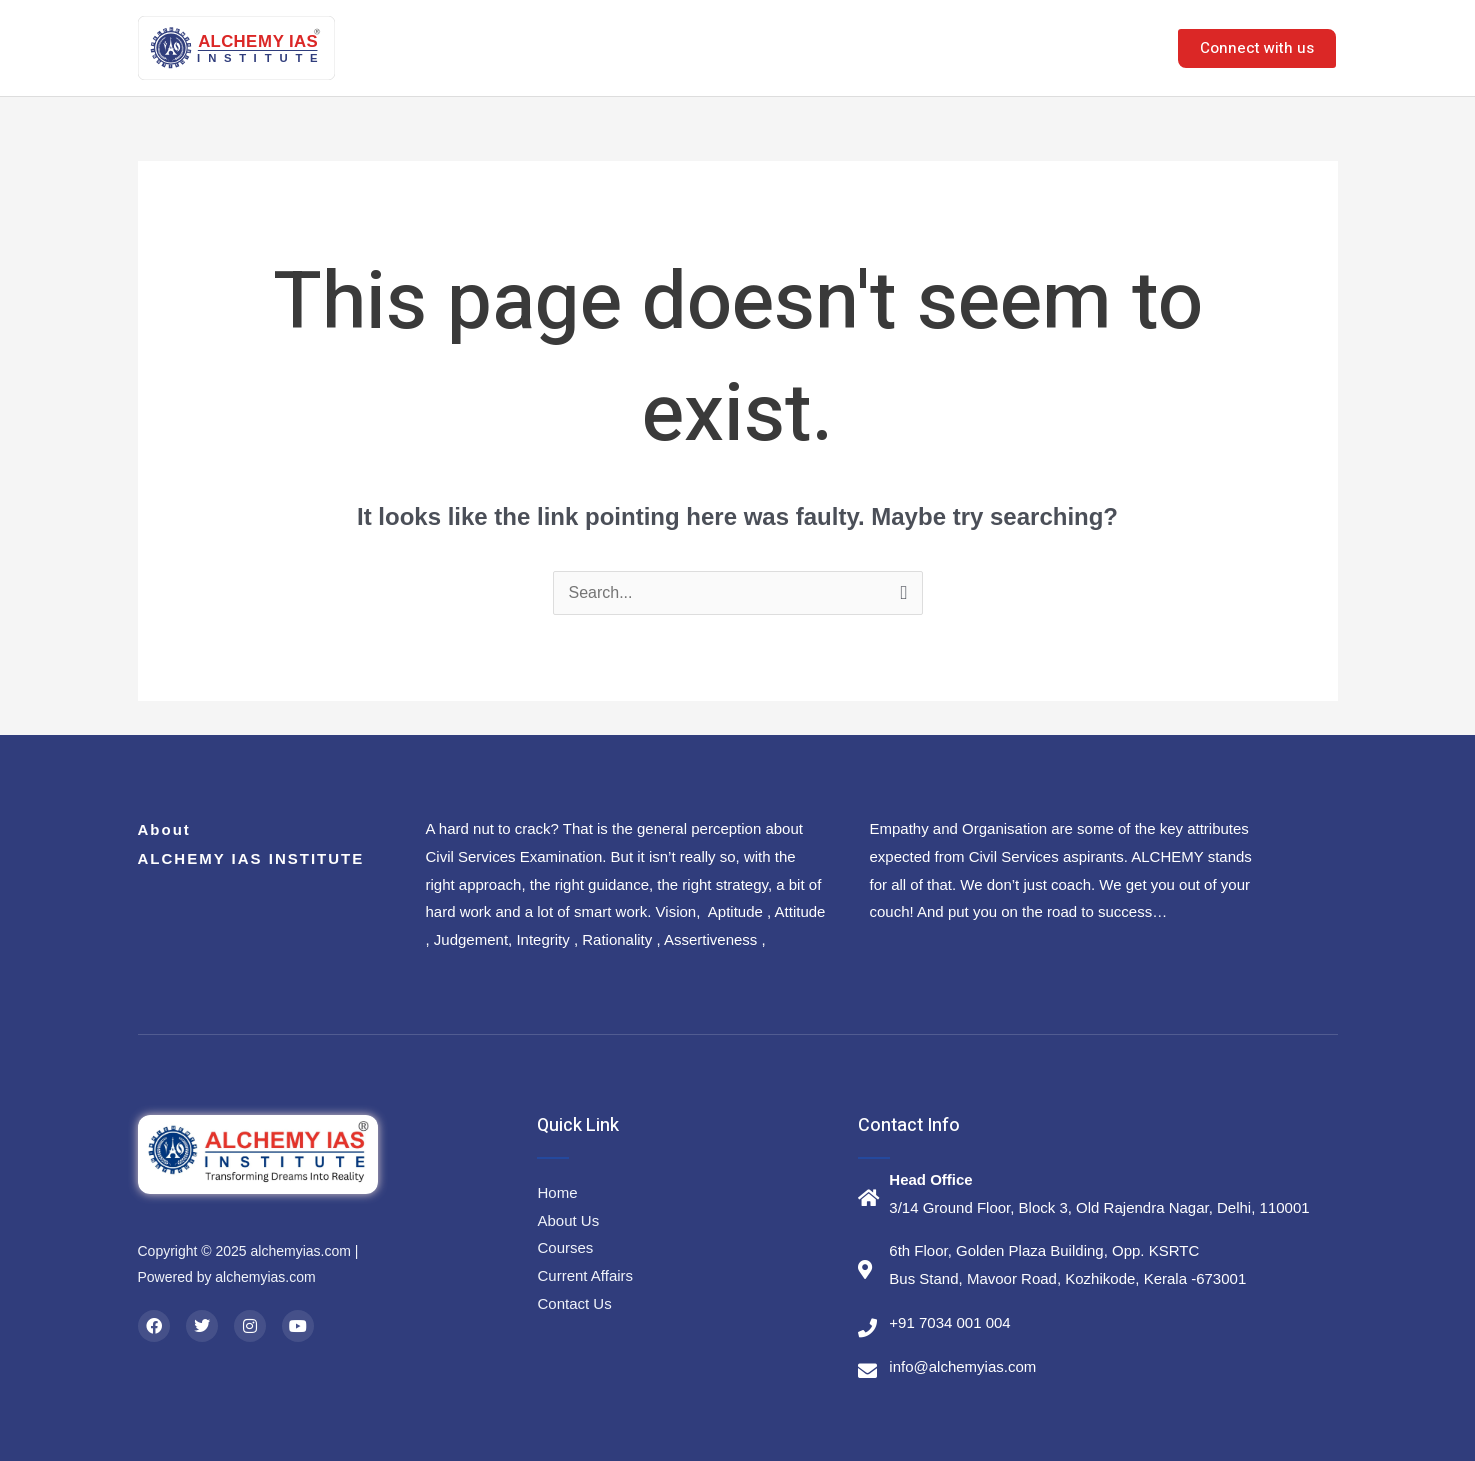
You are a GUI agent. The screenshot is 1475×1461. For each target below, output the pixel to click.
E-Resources (974, 47)
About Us (748, 47)
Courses (848, 47)
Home (658, 47)
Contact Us (1097, 47)
